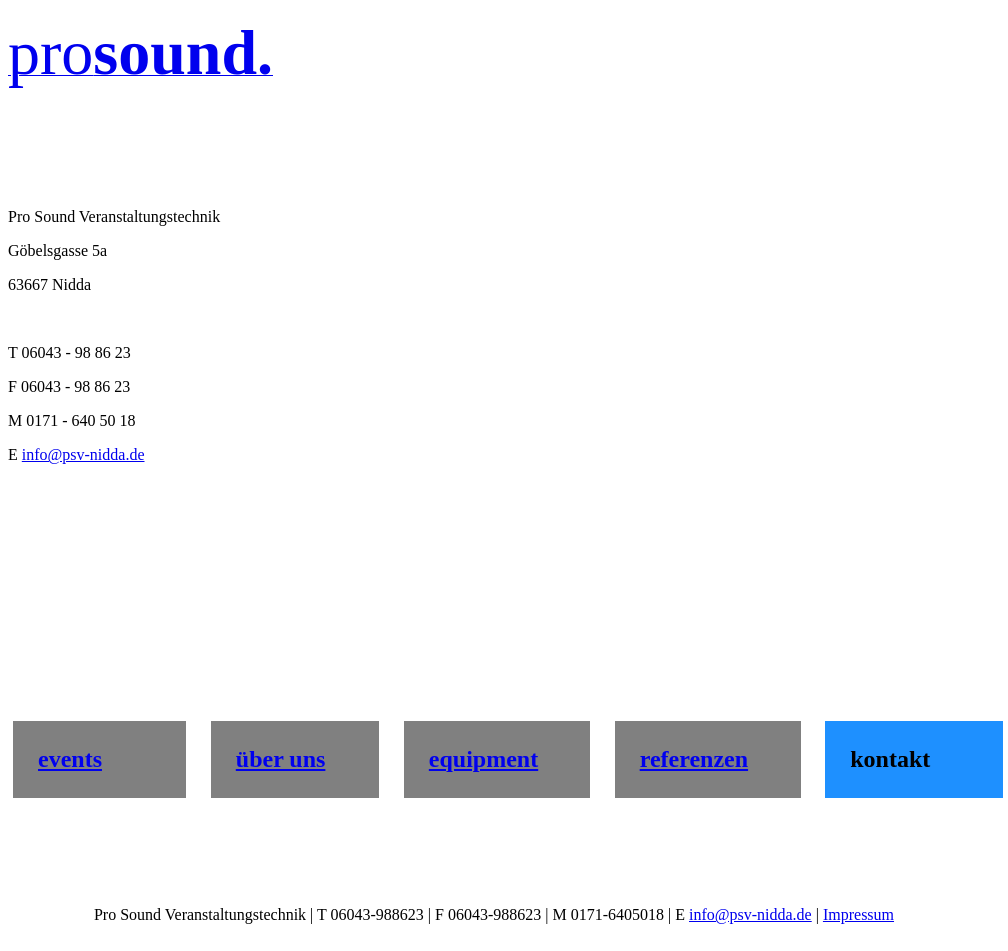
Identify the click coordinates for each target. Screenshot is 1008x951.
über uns (281, 759)
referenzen (694, 759)
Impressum (858, 914)
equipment (483, 759)
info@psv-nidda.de (83, 454)
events (70, 759)
